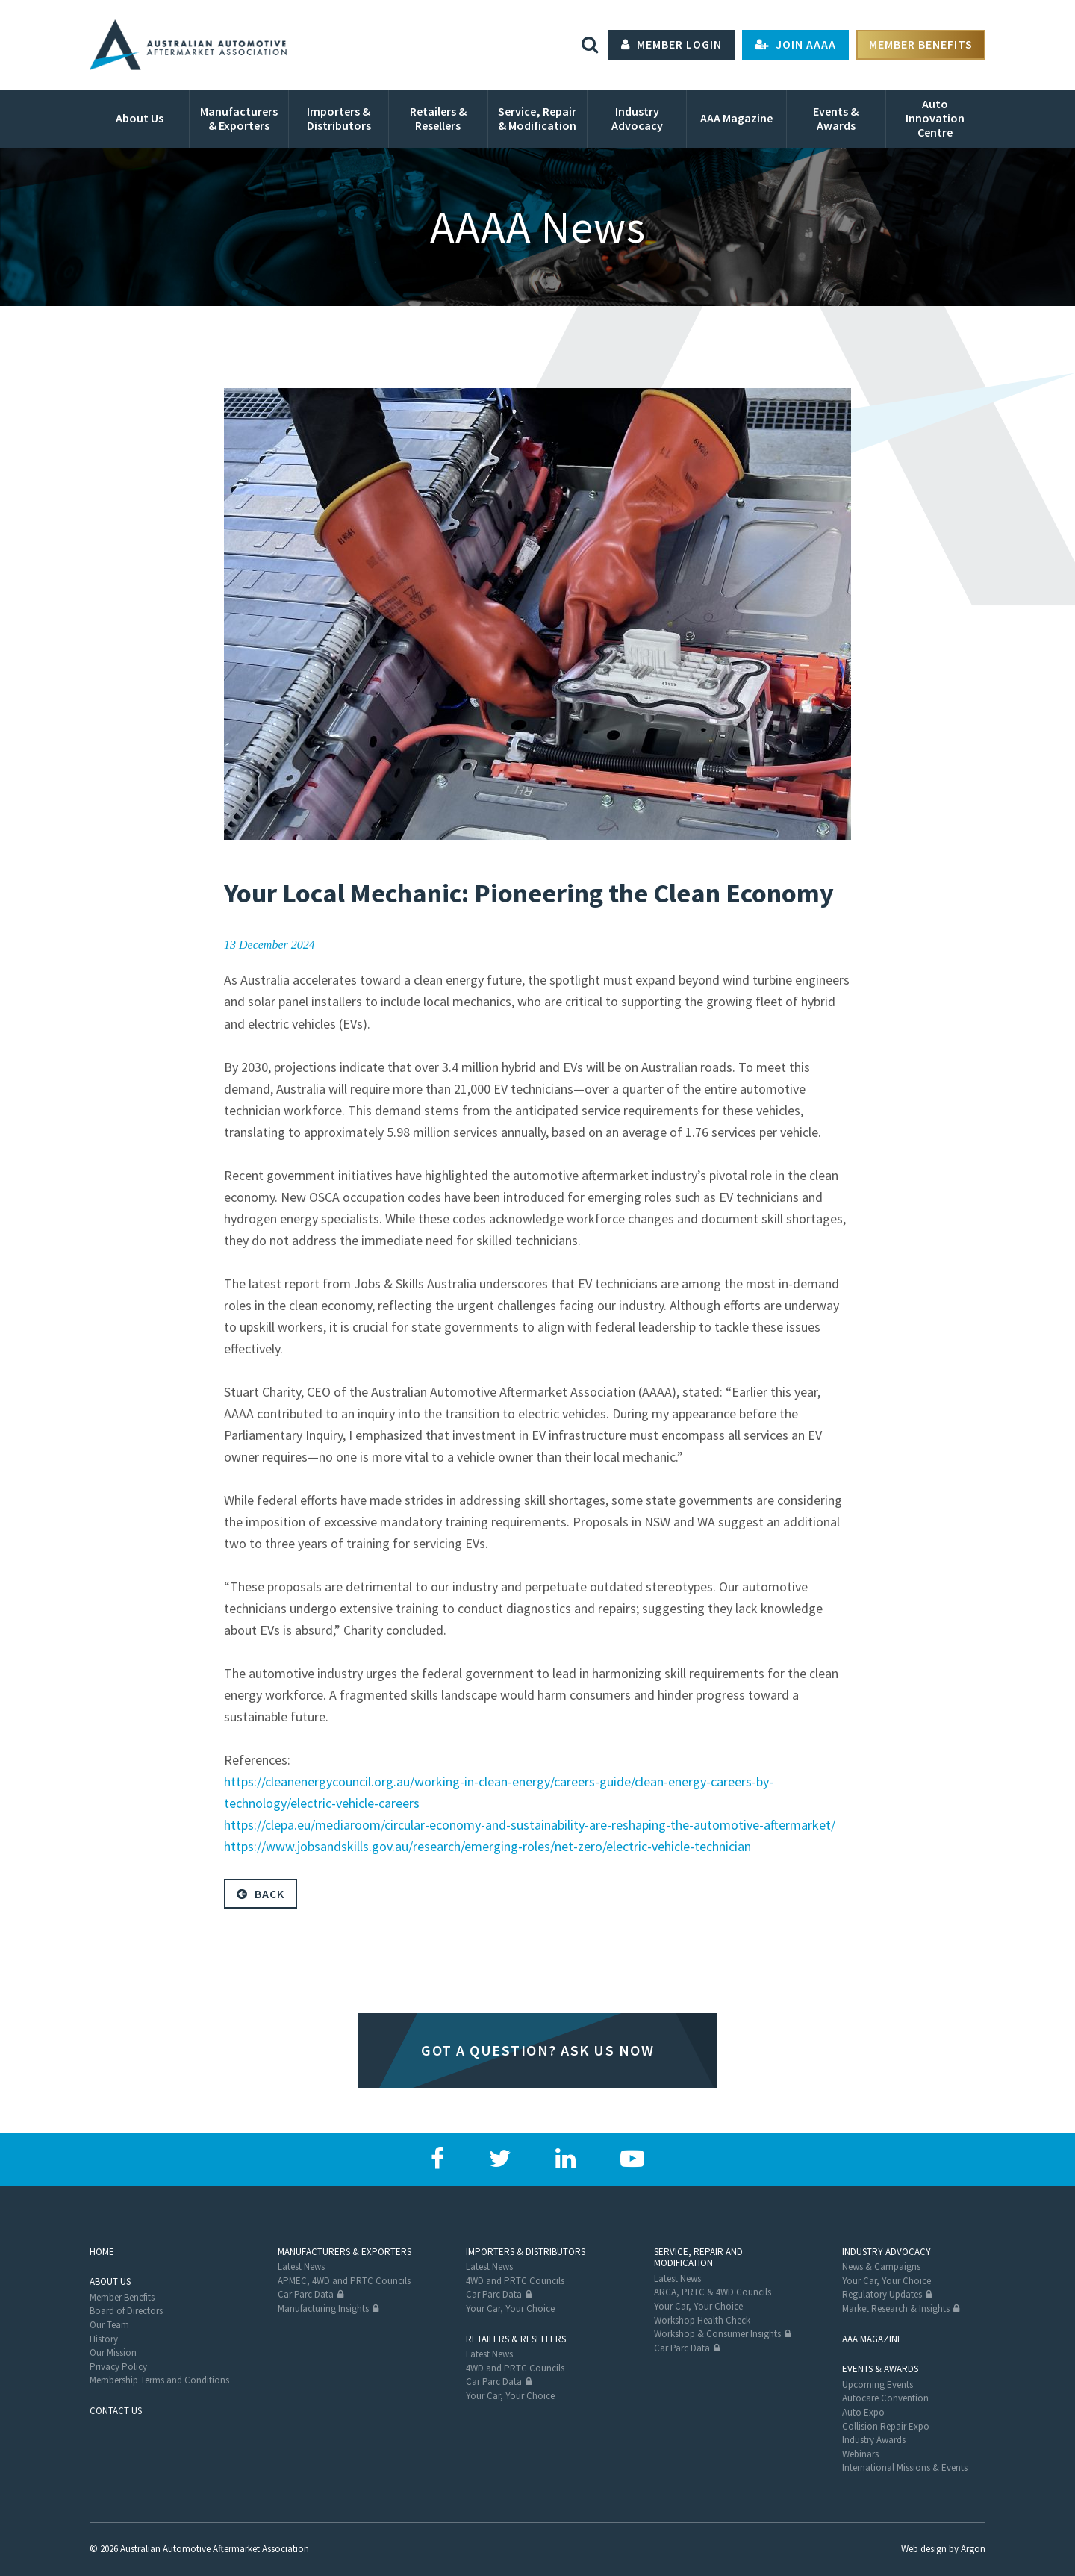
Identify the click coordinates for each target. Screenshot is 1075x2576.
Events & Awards (880, 2369)
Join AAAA (795, 44)
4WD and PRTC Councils (515, 2280)
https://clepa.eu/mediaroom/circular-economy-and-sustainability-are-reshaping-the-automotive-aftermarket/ (529, 1824)
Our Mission (113, 2352)
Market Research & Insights (896, 2308)
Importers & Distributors (525, 2251)
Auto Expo (863, 2412)
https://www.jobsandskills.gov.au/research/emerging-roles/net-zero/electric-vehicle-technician (487, 1846)
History (104, 2339)
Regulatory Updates (882, 2294)
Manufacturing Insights (323, 2308)
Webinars (860, 2454)
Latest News (301, 2266)
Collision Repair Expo (885, 2426)
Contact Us (116, 2410)
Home (102, 2251)
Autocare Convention (885, 2398)
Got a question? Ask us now (537, 2050)
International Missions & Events (905, 2467)
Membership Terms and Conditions (159, 2380)
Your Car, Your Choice (510, 2308)
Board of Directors (126, 2310)
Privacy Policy (118, 2366)
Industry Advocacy (886, 2251)
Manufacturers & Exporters (344, 2251)
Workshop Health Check (702, 2320)
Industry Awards (874, 2439)
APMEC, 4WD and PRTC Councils (344, 2280)
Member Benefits (921, 44)
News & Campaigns (881, 2266)
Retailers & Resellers (516, 2339)
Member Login (671, 44)
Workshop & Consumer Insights (717, 2333)
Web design (924, 2548)
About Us (110, 2281)
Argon (973, 2548)
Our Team (109, 2324)
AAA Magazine (872, 2339)
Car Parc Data (306, 2294)
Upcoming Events (877, 2384)
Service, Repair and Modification (698, 2257)
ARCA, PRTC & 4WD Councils (712, 2292)
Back (260, 1893)
